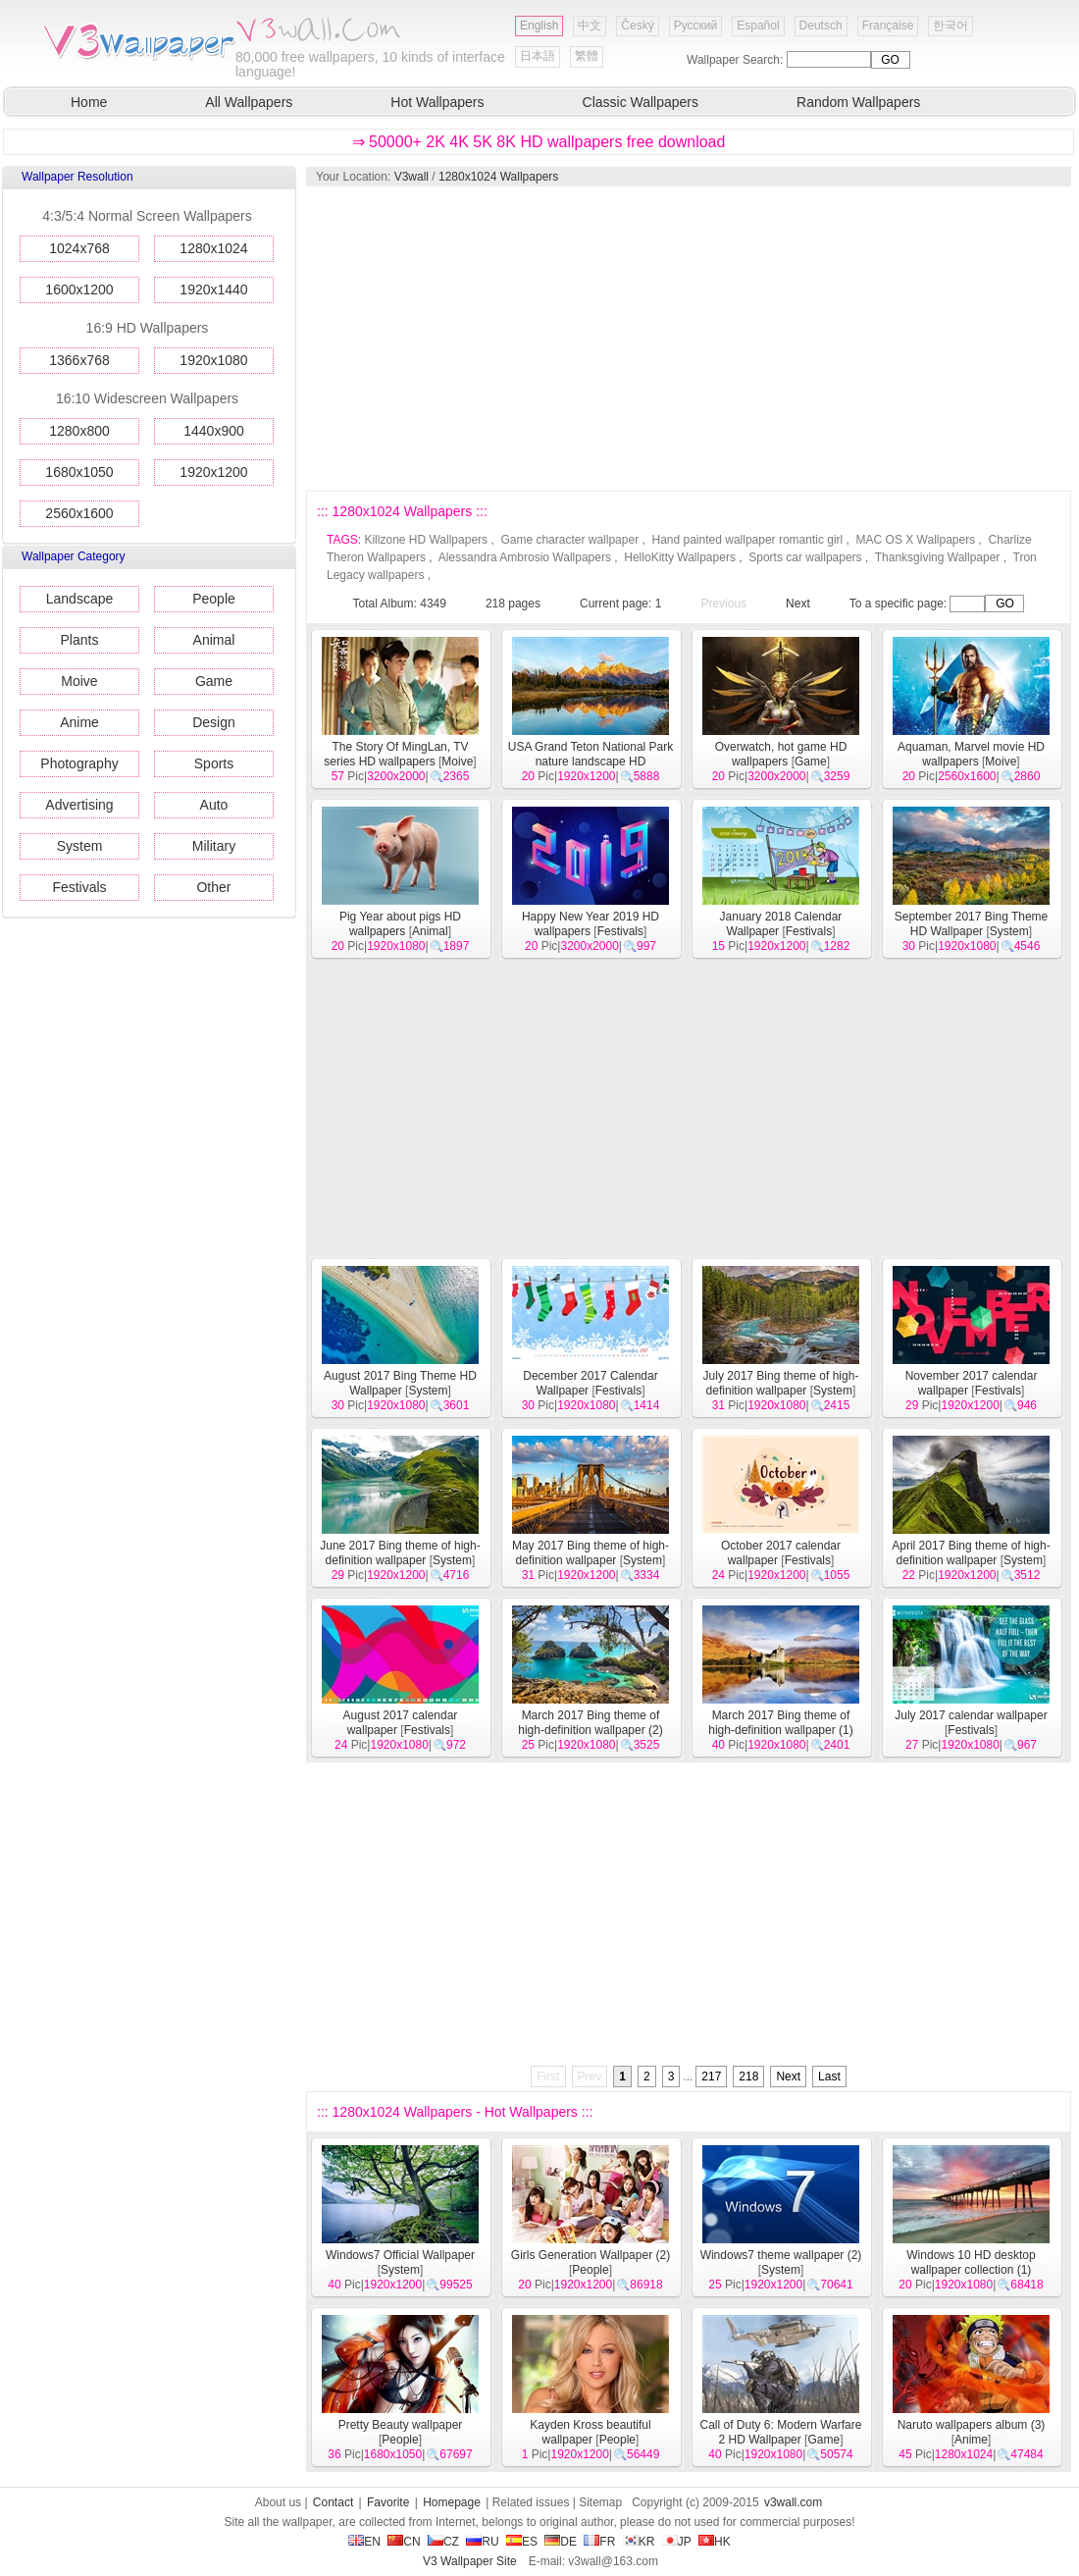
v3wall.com (793, 2502)
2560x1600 (79, 513)
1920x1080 (213, 360)
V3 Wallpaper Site (470, 2561)
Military (213, 846)
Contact (333, 2502)
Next (798, 603)
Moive (79, 681)
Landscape (80, 598)
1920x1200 (213, 472)
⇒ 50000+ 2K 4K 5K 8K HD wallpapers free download (539, 141)
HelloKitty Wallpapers (680, 557)
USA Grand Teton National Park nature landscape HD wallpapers (591, 761)
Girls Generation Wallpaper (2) (590, 2255)
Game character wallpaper (569, 540)
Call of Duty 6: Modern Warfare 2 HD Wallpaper (781, 2432)
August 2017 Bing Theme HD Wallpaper (400, 1383)
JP (677, 2542)
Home (89, 102)
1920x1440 (213, 289)
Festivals (79, 887)
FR (599, 2542)
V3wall (411, 177)
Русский (696, 25)
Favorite (388, 2502)
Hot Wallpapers (437, 102)
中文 (589, 25)
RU (482, 2542)
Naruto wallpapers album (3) (972, 2425)
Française (888, 25)
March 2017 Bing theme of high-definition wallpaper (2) (590, 1723)
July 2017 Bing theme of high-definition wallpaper (781, 1383)
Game (213, 681)
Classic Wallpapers (641, 102)
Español (758, 25)
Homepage (452, 2502)
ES (522, 2542)
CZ (443, 2542)
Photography (79, 763)
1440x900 (213, 431)
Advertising (79, 805)
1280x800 (79, 431)
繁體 (586, 56)
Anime (79, 722)
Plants (80, 640)
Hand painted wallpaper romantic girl (747, 540)
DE (560, 2542)
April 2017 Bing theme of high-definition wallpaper (971, 1553)
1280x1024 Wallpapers (498, 177)
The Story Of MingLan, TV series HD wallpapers (396, 754)
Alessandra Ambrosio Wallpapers (524, 557)
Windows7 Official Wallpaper (400, 2255)
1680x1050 (79, 472)
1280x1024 (213, 248)
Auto (214, 805)
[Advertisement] (667, 338)
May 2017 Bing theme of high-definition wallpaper (590, 1553)
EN (364, 2542)
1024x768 (79, 248)
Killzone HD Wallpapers (426, 540)
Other (213, 887)
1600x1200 (79, 289)
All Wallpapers (248, 102)
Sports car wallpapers (804, 557)
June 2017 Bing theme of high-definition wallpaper (400, 1553)
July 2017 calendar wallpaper (971, 1715)
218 (748, 2076)
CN (403, 2542)
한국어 (950, 25)
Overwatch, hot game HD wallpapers (781, 754)
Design (213, 722)
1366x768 (79, 360)
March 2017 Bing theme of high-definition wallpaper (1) (780, 1723)
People (213, 598)
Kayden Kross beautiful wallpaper (590, 2432)
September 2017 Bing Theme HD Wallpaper (972, 924)
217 (711, 2076)
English (539, 25)
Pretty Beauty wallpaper (400, 2425)
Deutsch (821, 25)
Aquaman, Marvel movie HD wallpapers (971, 754)
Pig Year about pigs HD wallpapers (400, 924)
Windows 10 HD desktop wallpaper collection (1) (970, 2262)
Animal (214, 640)
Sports (213, 763)
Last (829, 2076)
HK (714, 2542)
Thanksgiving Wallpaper (938, 557)
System (80, 846)
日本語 (537, 56)
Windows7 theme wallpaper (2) (781, 2255)
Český (637, 25)
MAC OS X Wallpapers (916, 540)
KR (639, 2542)
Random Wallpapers (858, 102)
